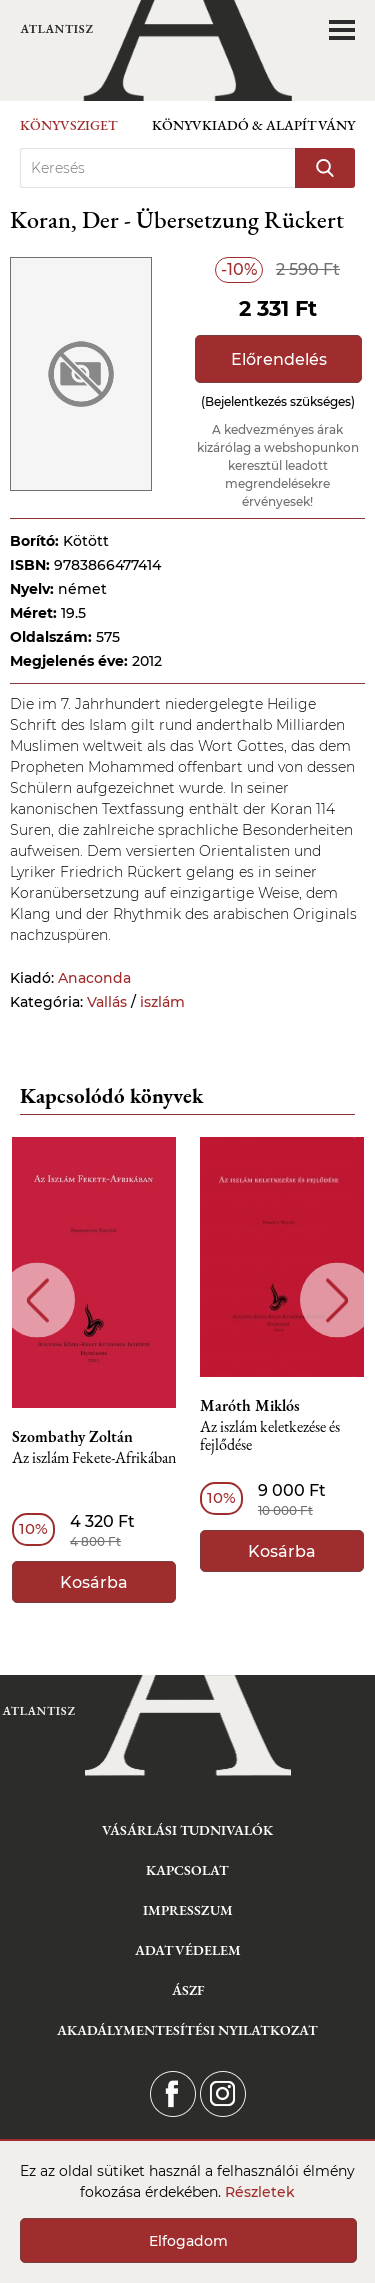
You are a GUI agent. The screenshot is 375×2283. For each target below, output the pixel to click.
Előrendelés (279, 359)
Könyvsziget (69, 125)
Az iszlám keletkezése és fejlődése (270, 1436)
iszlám (162, 1002)
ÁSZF (188, 1990)
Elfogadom (188, 2241)
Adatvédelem (188, 1950)
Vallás (107, 1002)
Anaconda (94, 978)
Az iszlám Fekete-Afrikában (94, 1458)
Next (337, 1300)
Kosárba (94, 1582)
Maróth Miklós (250, 1406)
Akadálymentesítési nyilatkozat (187, 2030)
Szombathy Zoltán (72, 1437)
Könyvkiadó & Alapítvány (253, 125)
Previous (37, 1300)
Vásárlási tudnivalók (187, 1830)
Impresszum (188, 1910)
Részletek (260, 2192)
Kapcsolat (187, 1870)
